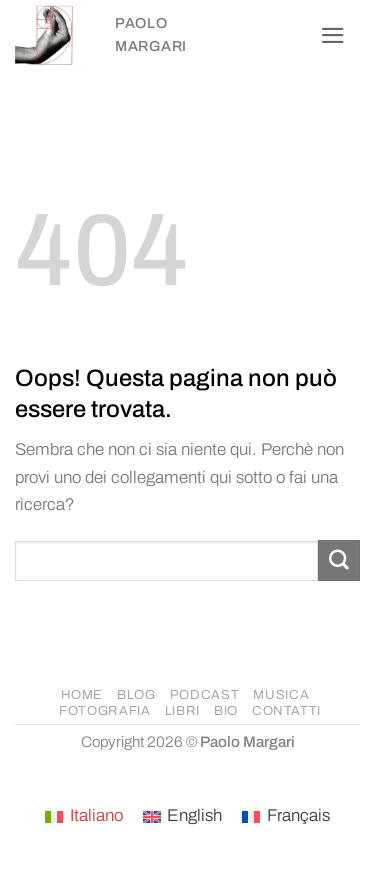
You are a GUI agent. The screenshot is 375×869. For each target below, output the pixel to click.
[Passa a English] (183, 817)
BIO (226, 711)
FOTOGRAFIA (105, 711)
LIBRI (182, 711)
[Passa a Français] (286, 817)
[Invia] (339, 560)
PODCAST (205, 695)
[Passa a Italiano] (84, 817)
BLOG (136, 695)
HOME (82, 695)
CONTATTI (286, 711)
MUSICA (281, 695)
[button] (333, 35)
